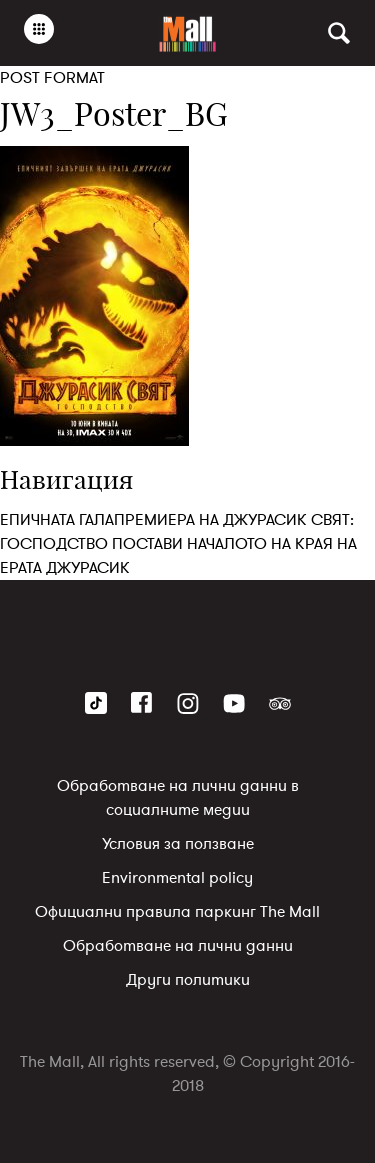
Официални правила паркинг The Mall (177, 912)
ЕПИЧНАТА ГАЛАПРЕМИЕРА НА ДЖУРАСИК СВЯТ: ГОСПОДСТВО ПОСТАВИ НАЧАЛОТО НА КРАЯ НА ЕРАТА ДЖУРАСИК (178, 544)
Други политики (188, 980)
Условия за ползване (178, 844)
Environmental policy (177, 878)
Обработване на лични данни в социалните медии (178, 798)
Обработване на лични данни (178, 946)
